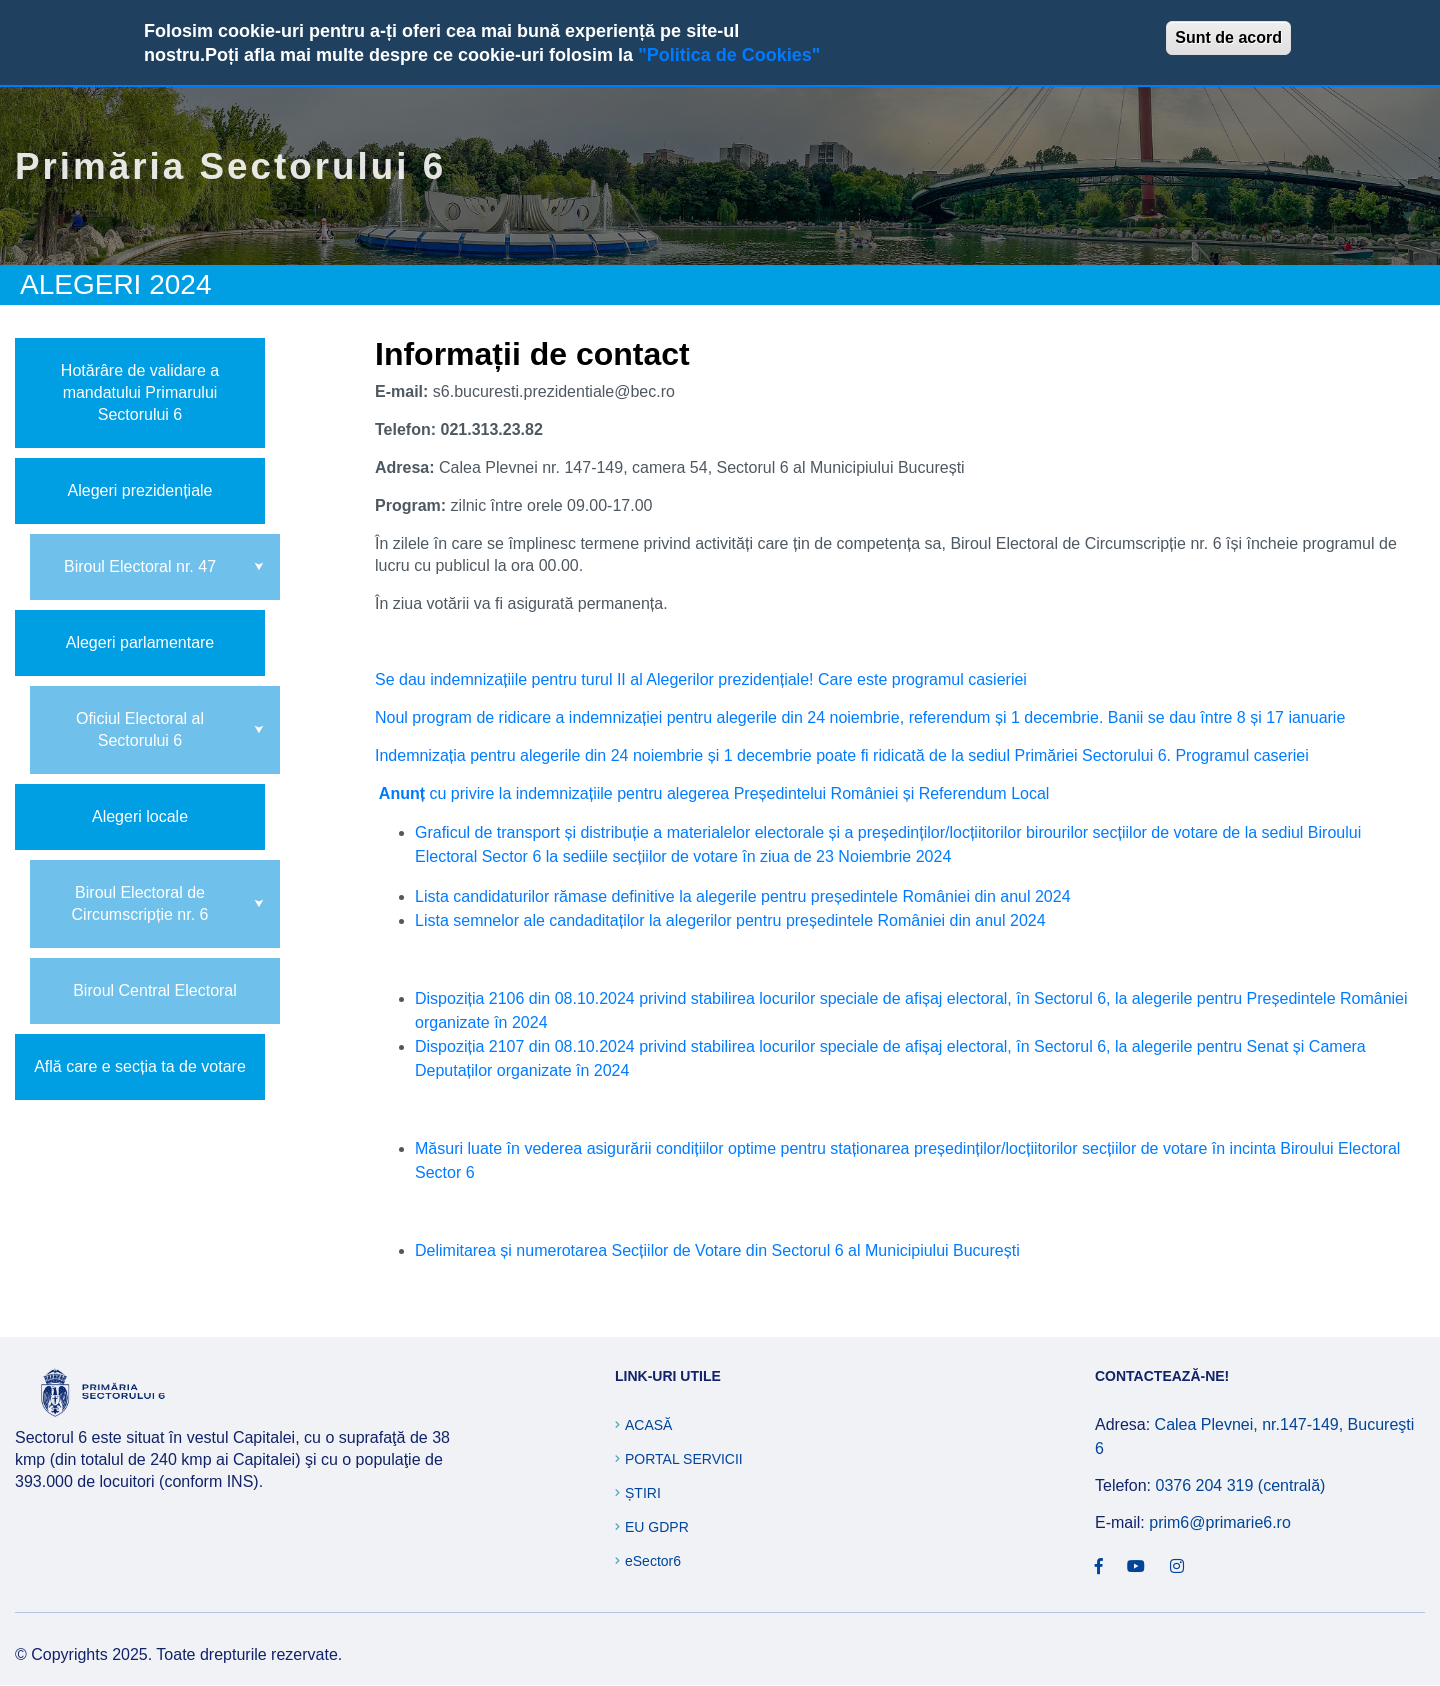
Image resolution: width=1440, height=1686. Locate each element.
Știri (643, 1493)
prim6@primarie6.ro (1220, 1522)
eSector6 (653, 1561)
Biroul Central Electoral (155, 990)
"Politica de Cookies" (729, 55)
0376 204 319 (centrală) (1240, 1485)
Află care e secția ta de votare (140, 1066)
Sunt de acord (1228, 37)
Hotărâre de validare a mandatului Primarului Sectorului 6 (140, 392)
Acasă (648, 1425)
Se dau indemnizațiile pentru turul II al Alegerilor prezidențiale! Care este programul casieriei (701, 679)
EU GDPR (657, 1527)
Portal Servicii (684, 1459)
